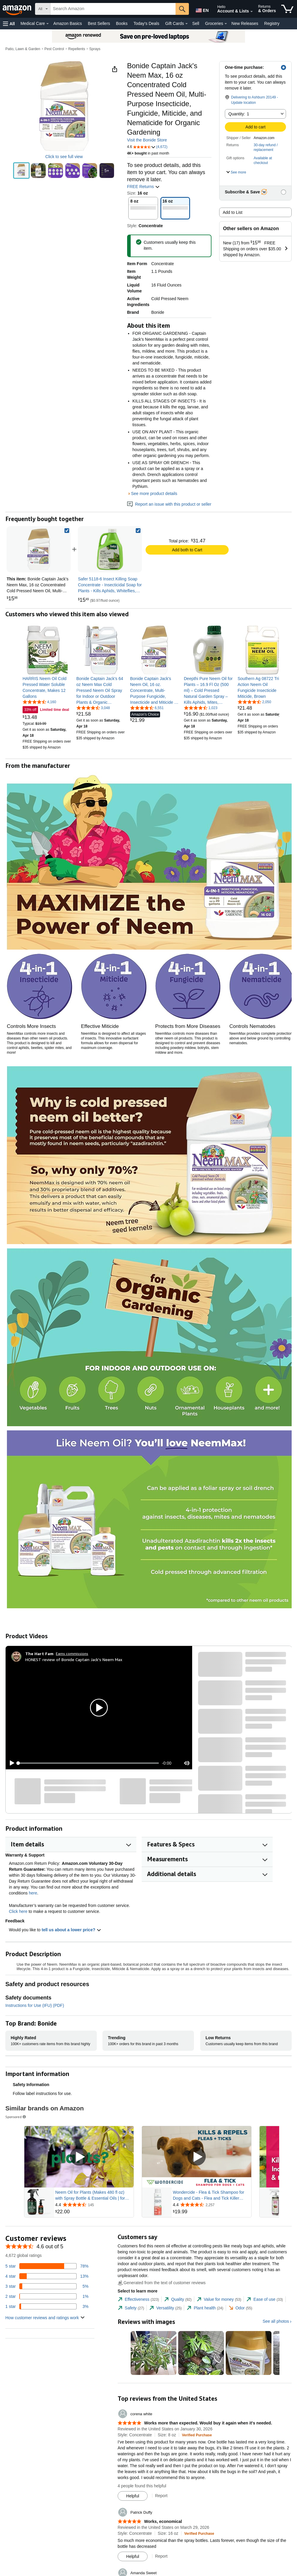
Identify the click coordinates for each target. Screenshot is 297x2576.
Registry (271, 23)
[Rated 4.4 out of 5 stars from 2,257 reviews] (211, 2204)
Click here (18, 1911)
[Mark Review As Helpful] (132, 2495)
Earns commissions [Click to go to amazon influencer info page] (72, 1653)
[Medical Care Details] (47, 23)
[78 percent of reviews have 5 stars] (47, 2266)
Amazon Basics (67, 23)
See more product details (154, 493)
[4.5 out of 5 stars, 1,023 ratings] (200, 707)
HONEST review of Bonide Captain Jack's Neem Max (73, 1659)
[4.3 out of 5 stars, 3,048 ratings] (93, 707)
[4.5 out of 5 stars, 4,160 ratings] (39, 701)
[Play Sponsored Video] (79, 2157)
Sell (195, 23)
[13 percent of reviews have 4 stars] (47, 2276)
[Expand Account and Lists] (251, 11)
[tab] (138, 2299)
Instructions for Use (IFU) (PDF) (34, 2005)
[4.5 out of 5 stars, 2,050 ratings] (254, 701)
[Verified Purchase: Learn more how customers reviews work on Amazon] (197, 2434)
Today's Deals (146, 23)
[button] (9, 23)
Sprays (94, 49)
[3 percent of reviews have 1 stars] (47, 2306)
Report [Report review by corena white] (161, 2495)
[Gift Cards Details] (186, 23)
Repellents (76, 49)
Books (122, 23)
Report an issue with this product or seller (169, 504)
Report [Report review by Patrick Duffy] (161, 2556)
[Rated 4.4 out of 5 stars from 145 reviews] (93, 2204)
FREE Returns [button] (143, 186)
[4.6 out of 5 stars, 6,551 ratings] (147, 707)
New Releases (244, 23)
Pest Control (54, 49)
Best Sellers (99, 23)
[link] (110, 549)
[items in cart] (287, 8)
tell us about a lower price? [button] (71, 1929)
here (33, 1893)
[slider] (88, 1763)
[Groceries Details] (226, 23)
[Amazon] (17, 8)
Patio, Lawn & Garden (22, 49)
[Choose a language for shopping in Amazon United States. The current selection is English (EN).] (201, 9)
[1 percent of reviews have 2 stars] (47, 2296)
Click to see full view (64, 156)
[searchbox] (113, 9)
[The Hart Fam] (39, 1654)
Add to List (232, 212)
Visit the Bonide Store (147, 140)
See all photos (276, 2321)
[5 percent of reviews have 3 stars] (47, 2286)
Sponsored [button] (16, 2117)
